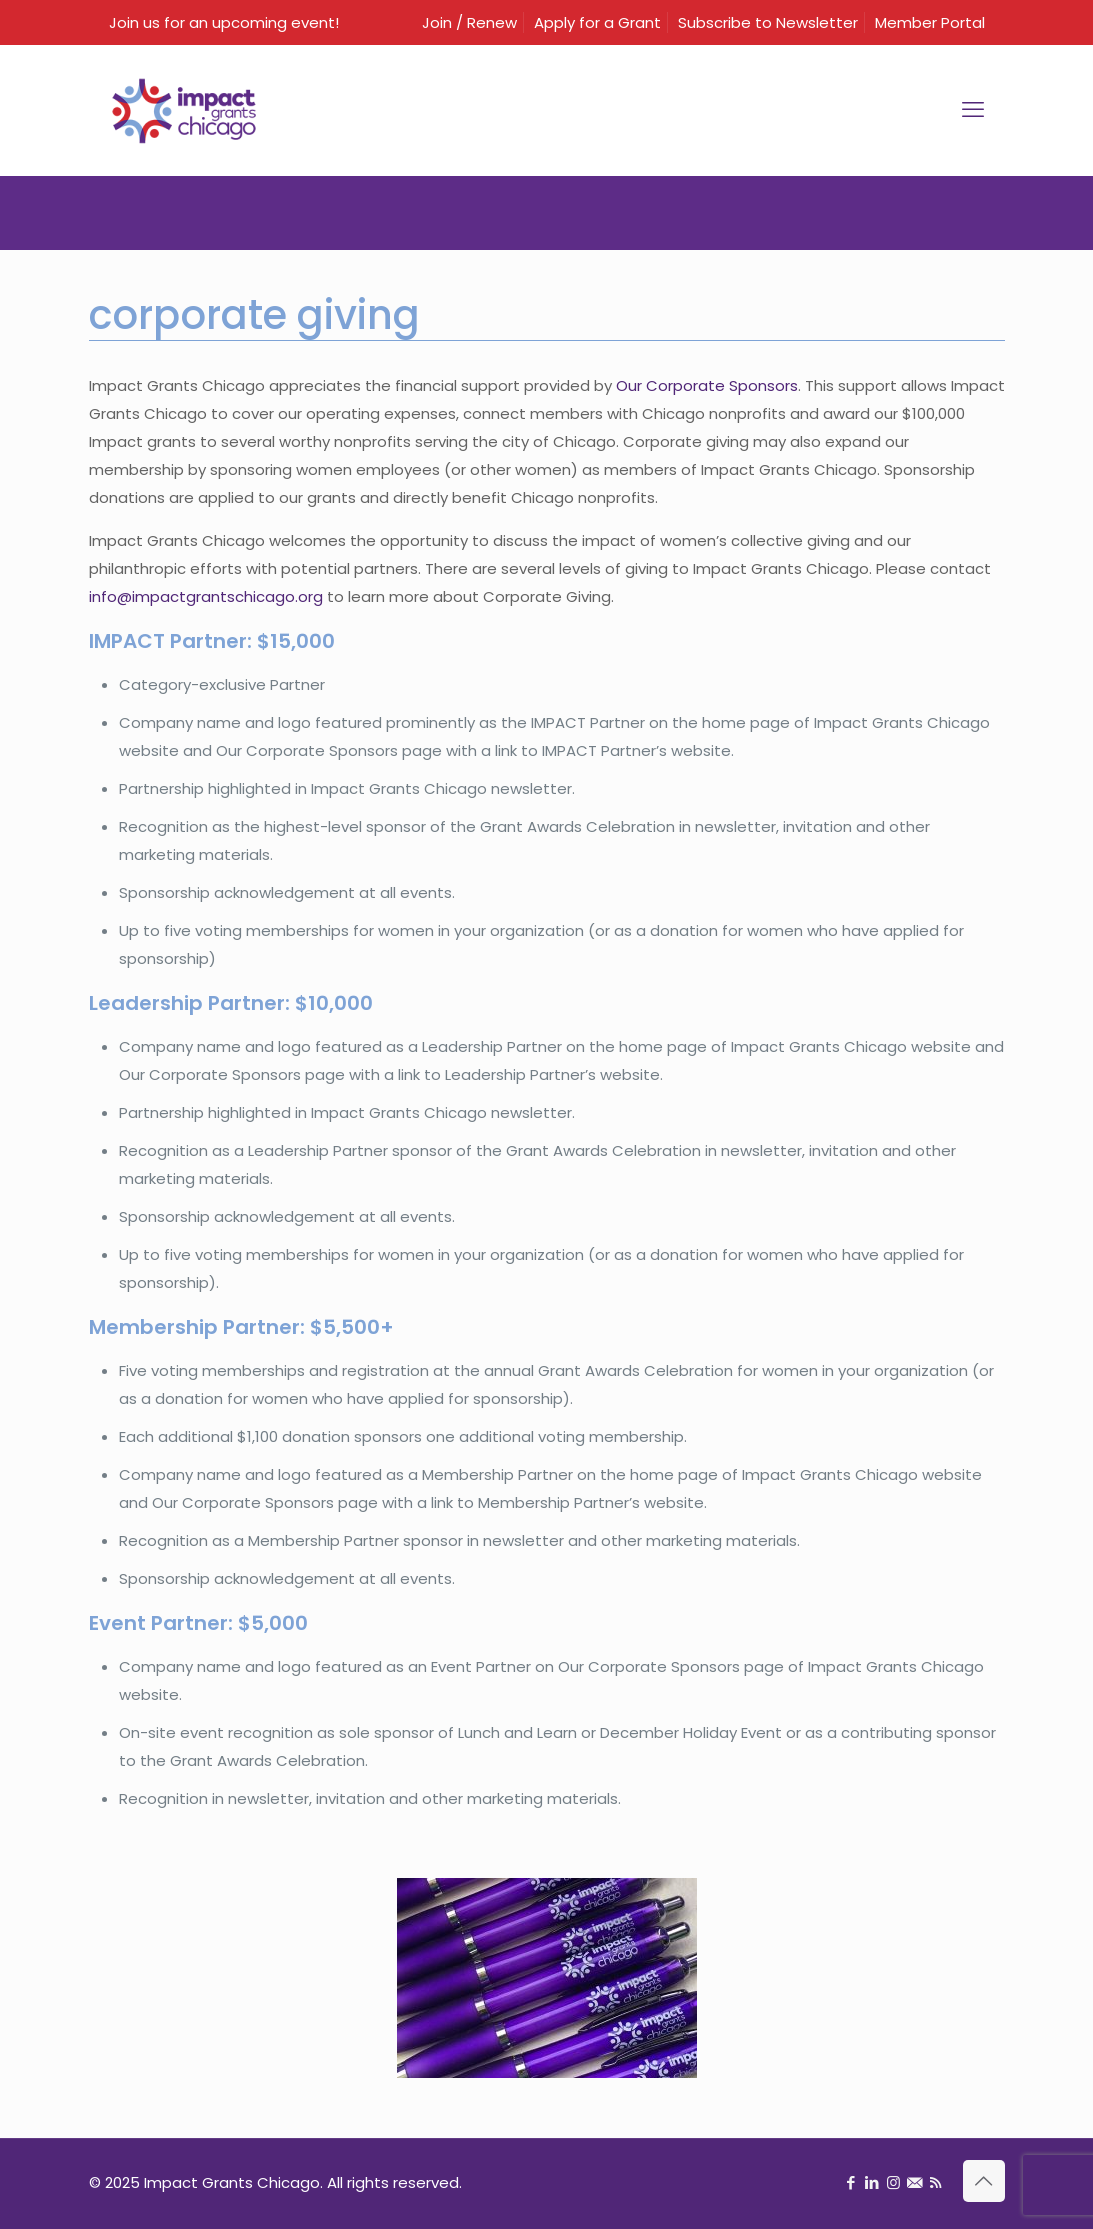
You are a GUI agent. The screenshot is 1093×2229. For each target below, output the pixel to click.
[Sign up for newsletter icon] (914, 2182)
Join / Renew (469, 22)
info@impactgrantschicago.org (206, 596)
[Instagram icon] (893, 2182)
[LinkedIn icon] (872, 2182)
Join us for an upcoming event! (224, 22)
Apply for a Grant (597, 22)
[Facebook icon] (851, 2182)
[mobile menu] (973, 110)
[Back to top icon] (984, 2181)
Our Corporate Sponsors (707, 385)
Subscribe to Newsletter (768, 22)
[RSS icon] (935, 2182)
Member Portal (930, 22)
